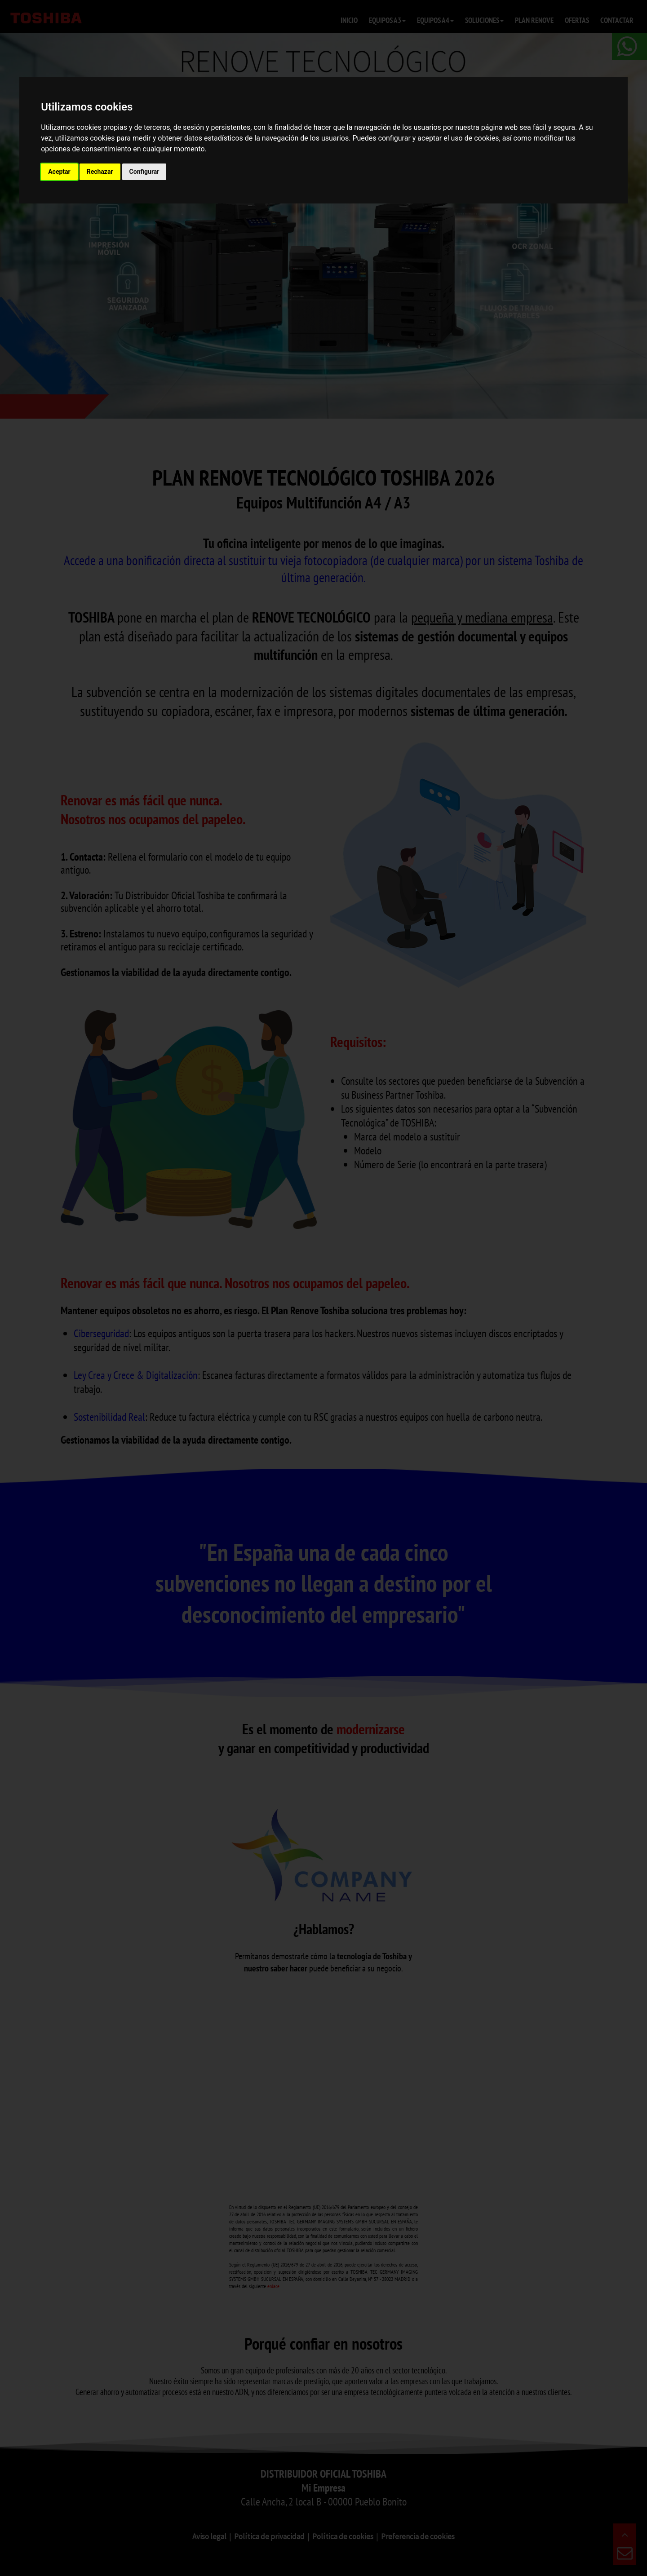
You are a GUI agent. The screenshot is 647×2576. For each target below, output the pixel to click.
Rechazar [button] (100, 171)
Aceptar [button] (59, 171)
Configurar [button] (144, 171)
